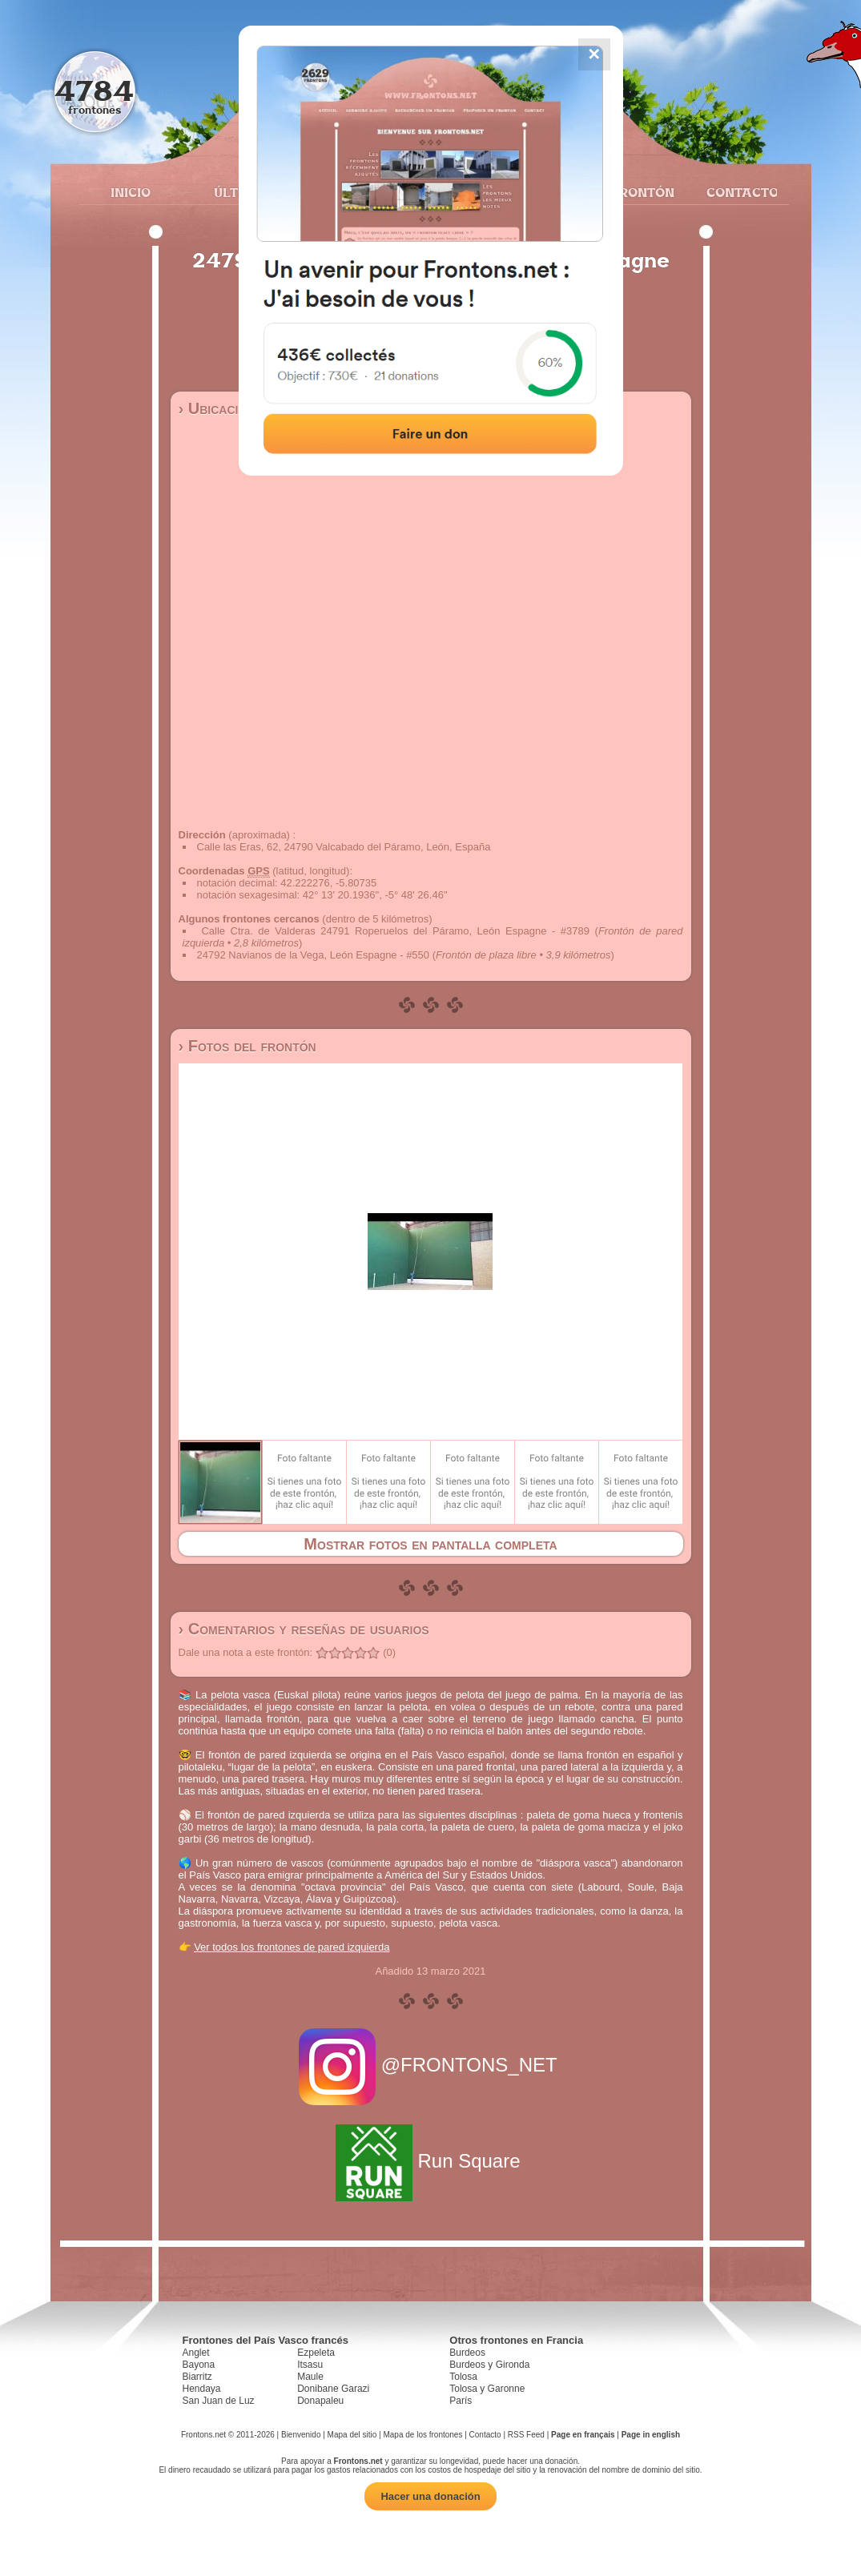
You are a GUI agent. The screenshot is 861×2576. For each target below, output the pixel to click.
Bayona (199, 2364)
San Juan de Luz (219, 2400)
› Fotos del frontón (247, 1046)
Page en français (582, 2434)
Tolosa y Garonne (487, 2388)
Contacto (735, 192)
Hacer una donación (430, 2496)
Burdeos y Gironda (489, 2364)
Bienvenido (300, 2434)
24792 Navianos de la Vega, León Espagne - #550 (313, 955)
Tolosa (463, 2376)
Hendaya (202, 2388)
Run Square (430, 2161)
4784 (94, 90)
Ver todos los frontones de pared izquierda (291, 1947)
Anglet (196, 2352)
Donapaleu (320, 2400)
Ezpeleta (316, 2352)
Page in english (651, 2434)
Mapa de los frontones (422, 2434)
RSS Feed (526, 2434)
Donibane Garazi (333, 2388)
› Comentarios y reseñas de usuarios (304, 1629)
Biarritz (197, 2376)
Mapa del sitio (352, 2434)
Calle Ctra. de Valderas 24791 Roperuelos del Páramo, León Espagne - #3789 (395, 931)
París (460, 2400)
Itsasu (310, 2364)
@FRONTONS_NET (430, 2065)
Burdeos (467, 2352)
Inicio (131, 192)
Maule (310, 2376)
